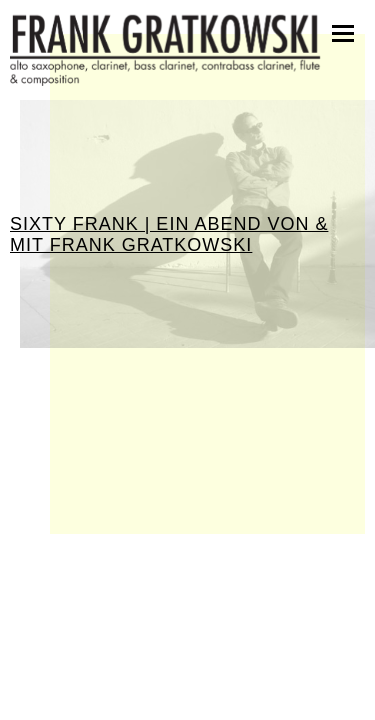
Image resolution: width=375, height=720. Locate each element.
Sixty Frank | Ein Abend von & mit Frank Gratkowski (169, 234)
